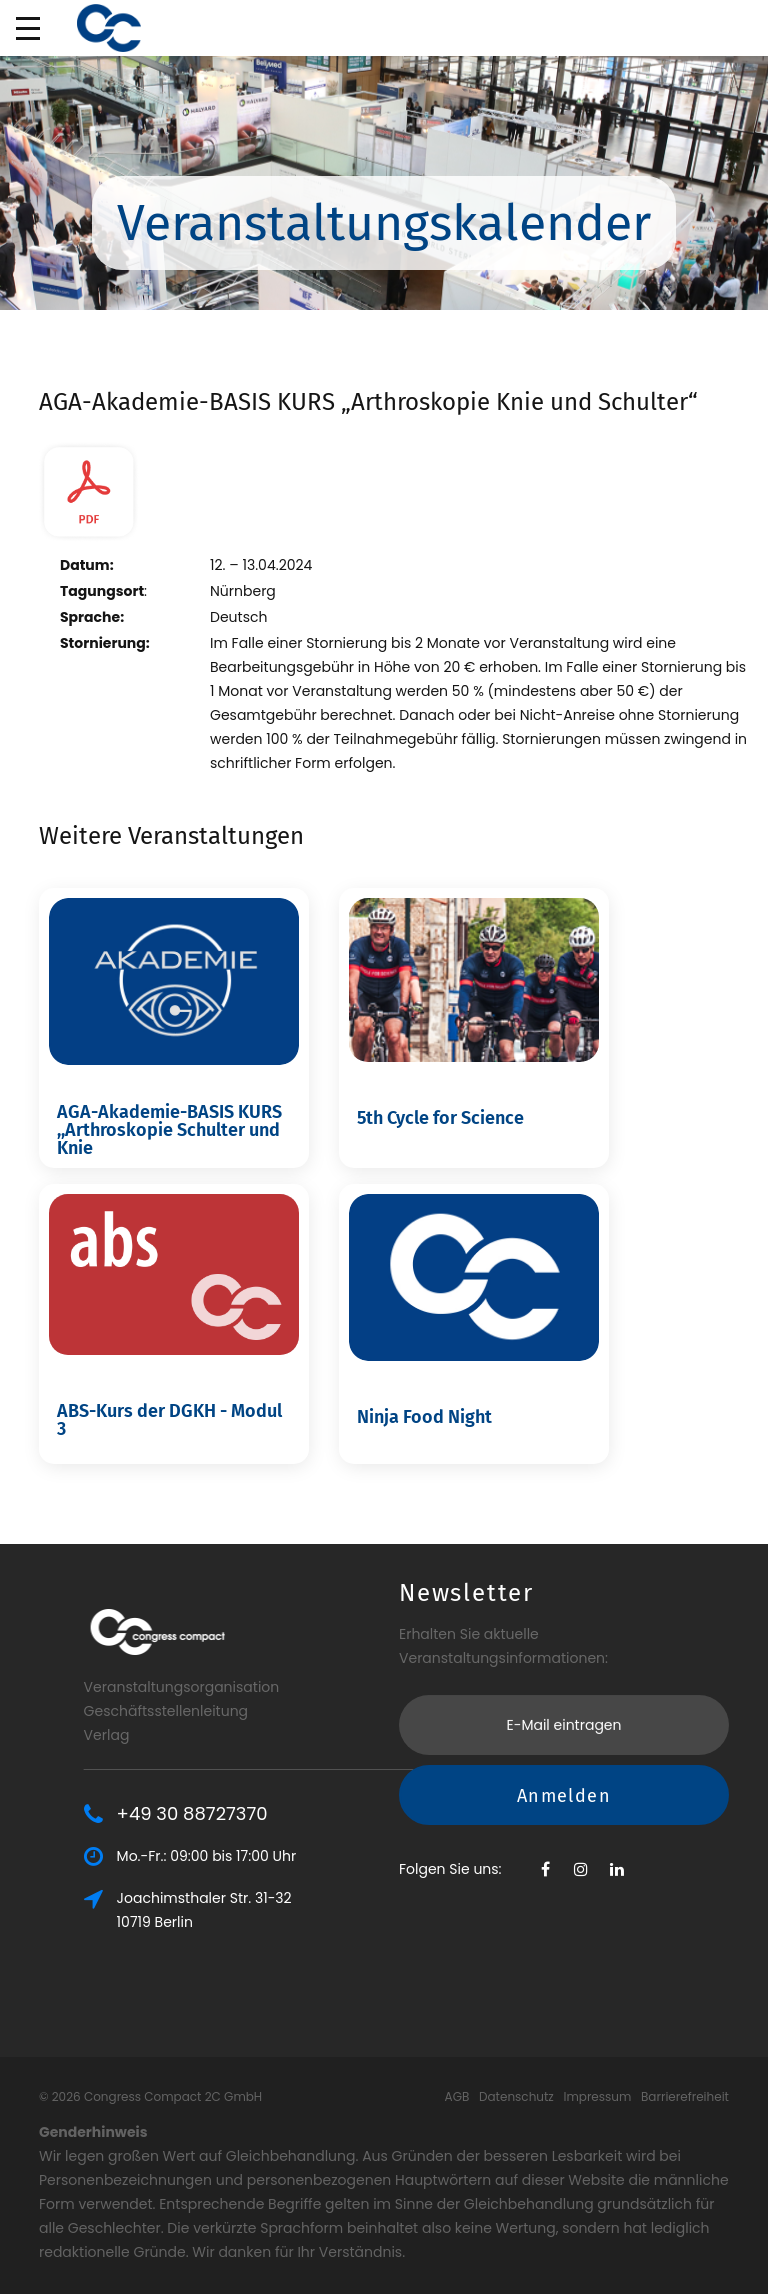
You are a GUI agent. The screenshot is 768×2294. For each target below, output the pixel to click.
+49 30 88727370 (301, 1814)
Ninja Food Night (424, 1417)
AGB (457, 2096)
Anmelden (564, 1683)
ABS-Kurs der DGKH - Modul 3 (169, 1420)
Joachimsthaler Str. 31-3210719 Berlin (313, 1910)
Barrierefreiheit (685, 2096)
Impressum (597, 2096)
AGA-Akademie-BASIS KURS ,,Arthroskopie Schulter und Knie (169, 1130)
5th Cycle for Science (440, 1118)
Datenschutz (516, 2096)
